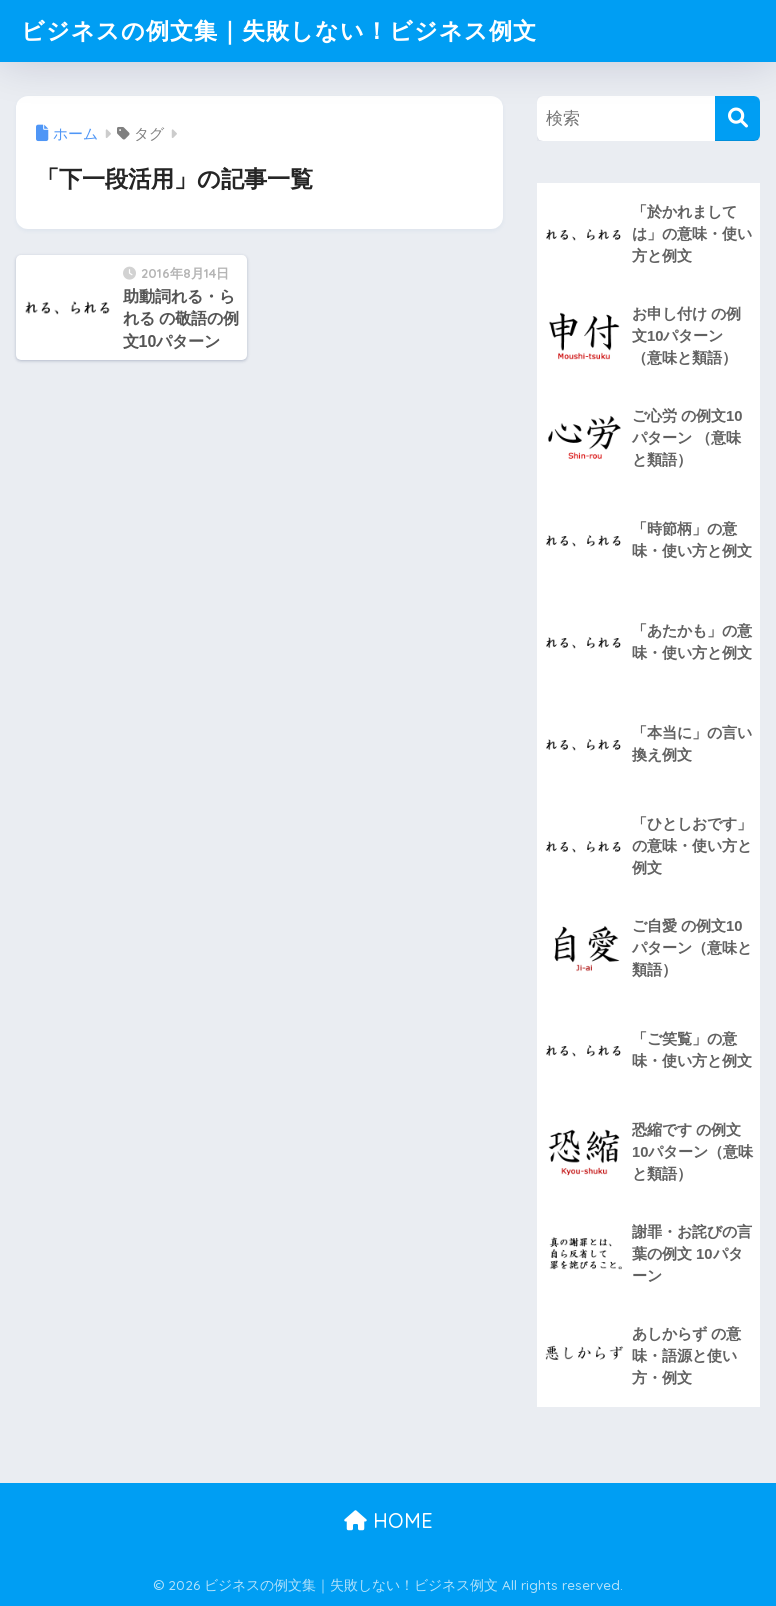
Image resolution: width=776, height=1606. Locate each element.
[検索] (737, 118)
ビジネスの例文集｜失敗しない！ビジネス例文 (279, 30)
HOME (388, 1520)
